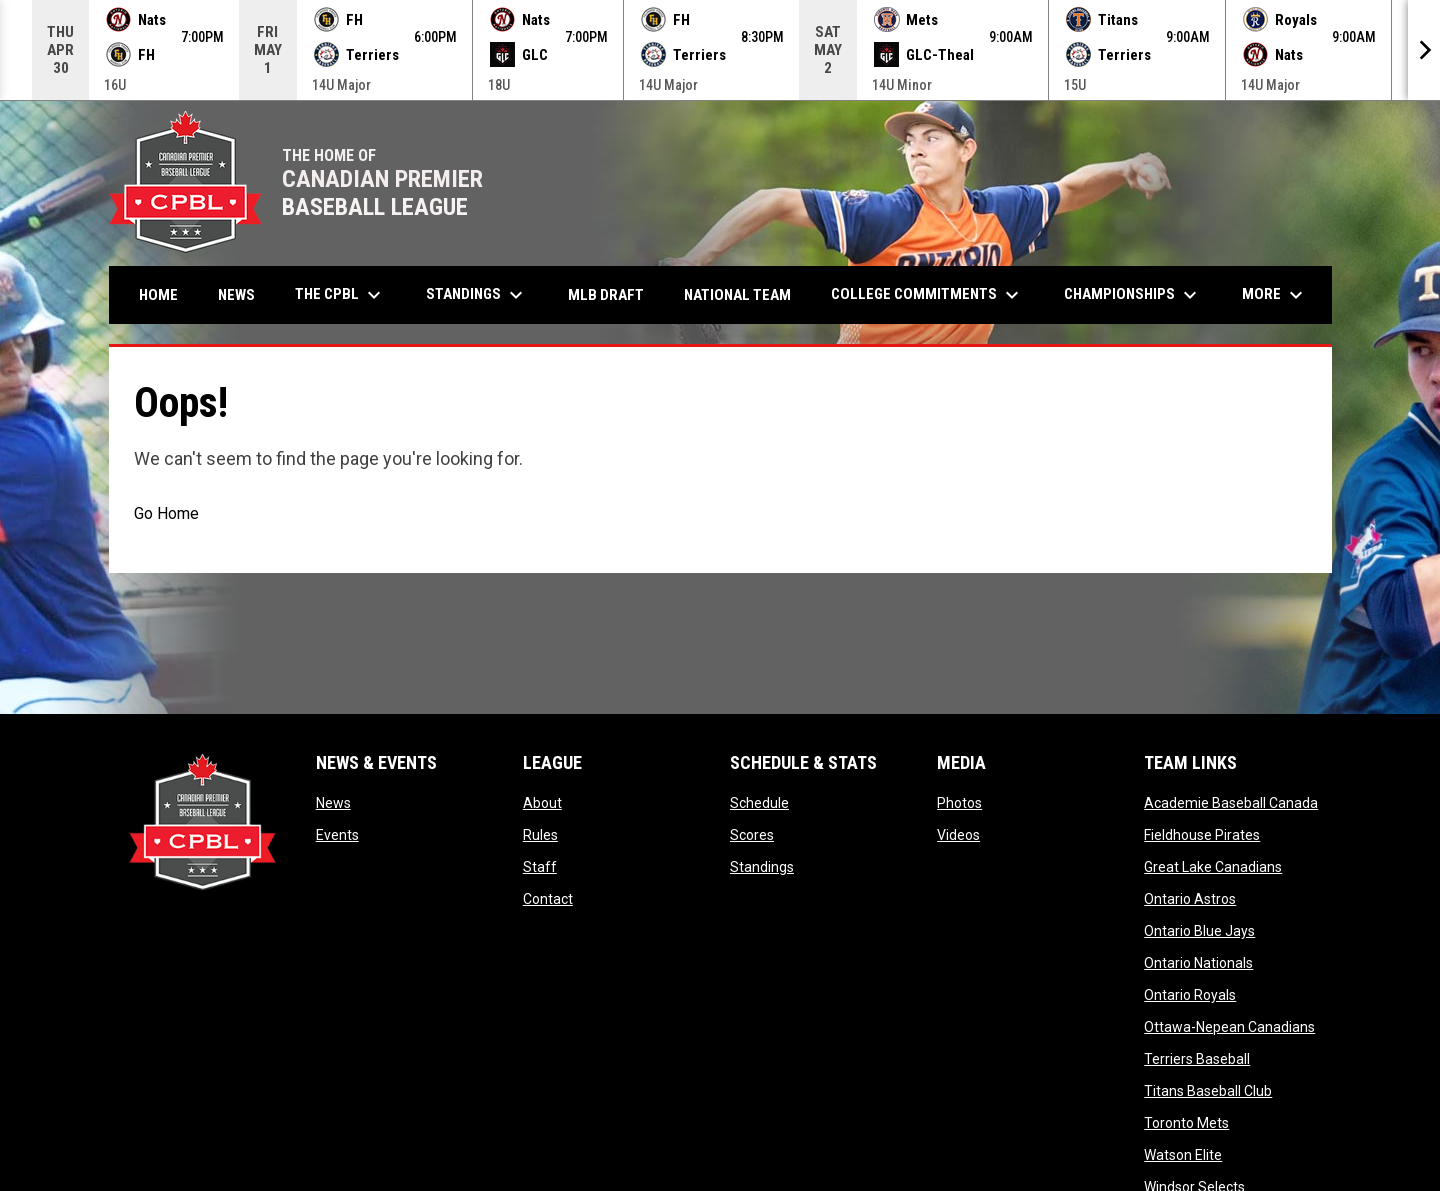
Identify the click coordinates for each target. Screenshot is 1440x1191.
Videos (958, 835)
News (333, 803)
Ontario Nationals (1198, 963)
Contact (548, 899)
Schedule (759, 803)
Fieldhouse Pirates (1202, 835)
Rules (540, 835)
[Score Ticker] (720, 50)
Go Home (166, 513)
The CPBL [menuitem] (340, 295)
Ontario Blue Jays (1199, 931)
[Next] (1424, 50)
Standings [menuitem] (477, 295)
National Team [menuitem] (737, 295)
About (542, 803)
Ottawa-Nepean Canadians (1229, 1027)
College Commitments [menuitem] (927, 295)
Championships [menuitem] (1133, 295)
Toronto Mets (1186, 1123)
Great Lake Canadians (1213, 867)
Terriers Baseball (1197, 1059)
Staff (540, 867)
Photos (959, 803)
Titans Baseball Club (1208, 1091)
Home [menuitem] (158, 295)
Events (337, 835)
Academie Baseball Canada (1231, 803)
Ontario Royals (1190, 995)
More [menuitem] (1275, 295)
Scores (752, 835)
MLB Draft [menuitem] (606, 295)
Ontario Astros (1190, 899)
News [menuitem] (236, 295)
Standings (762, 867)
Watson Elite (1183, 1155)
